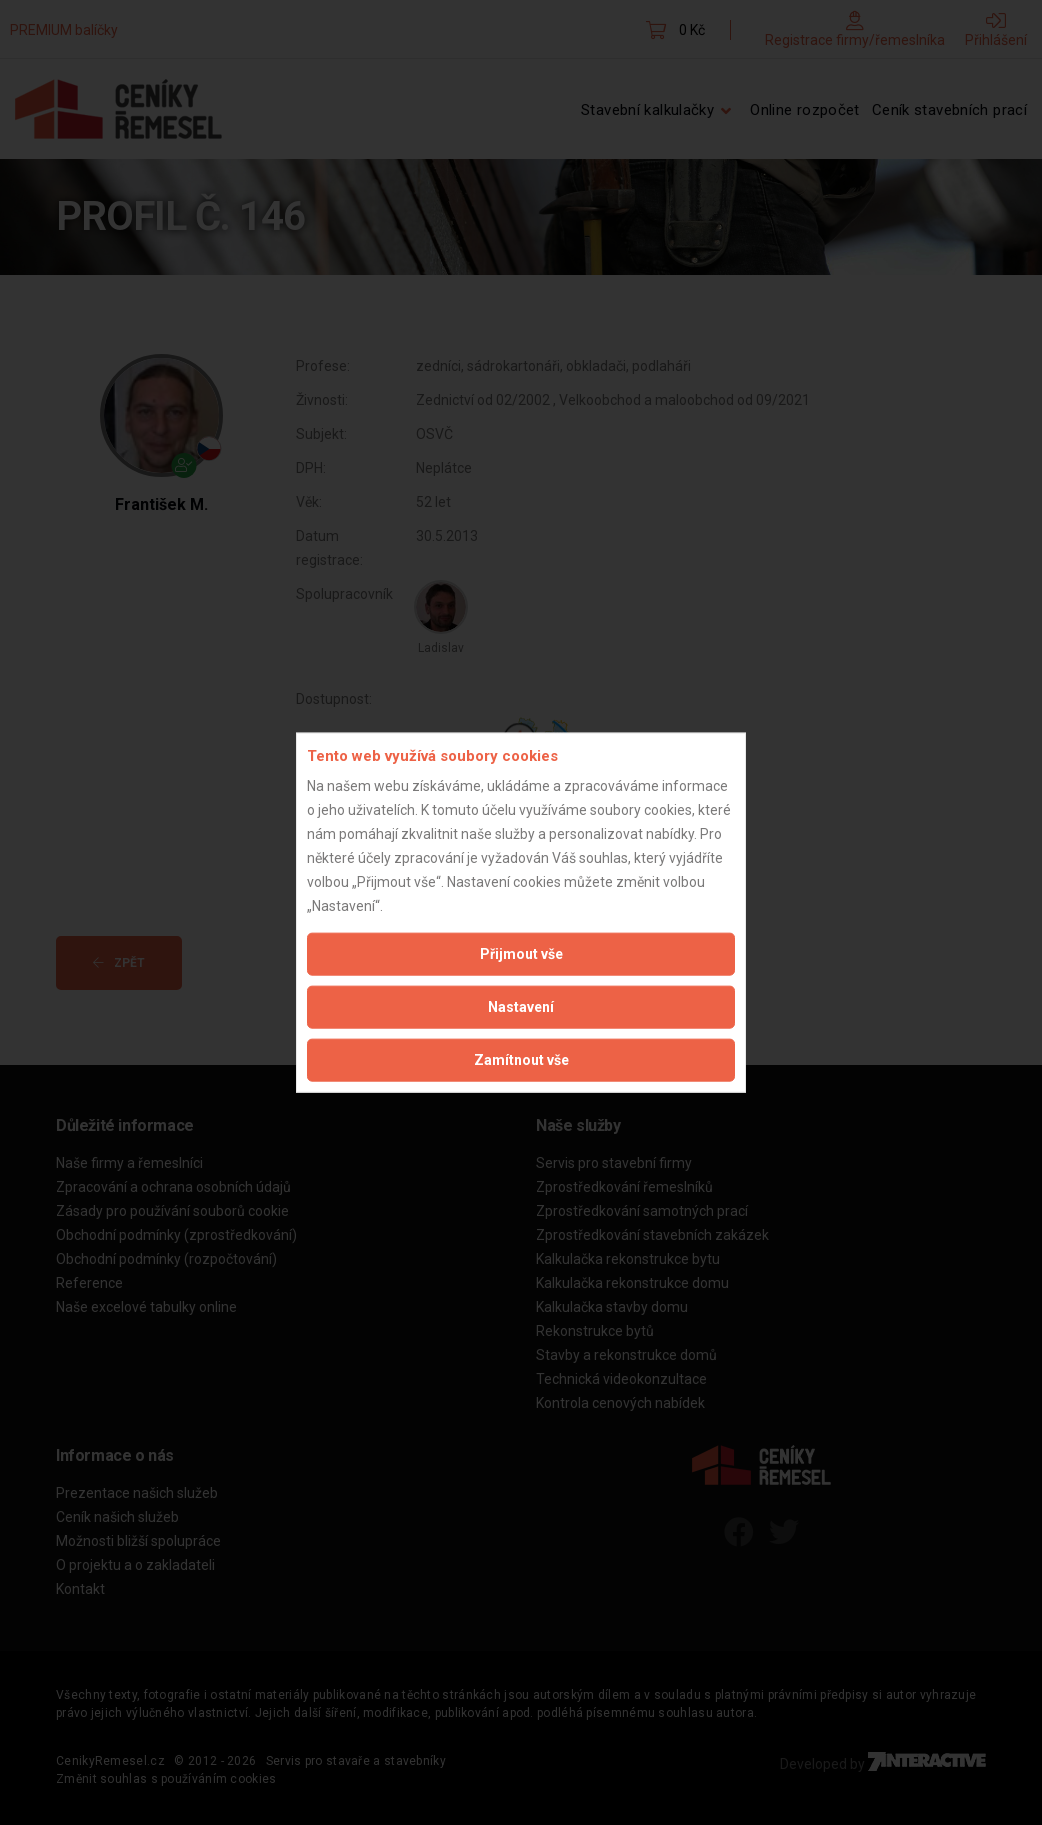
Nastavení (521, 1007)
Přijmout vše (521, 954)
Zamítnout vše (521, 1060)
